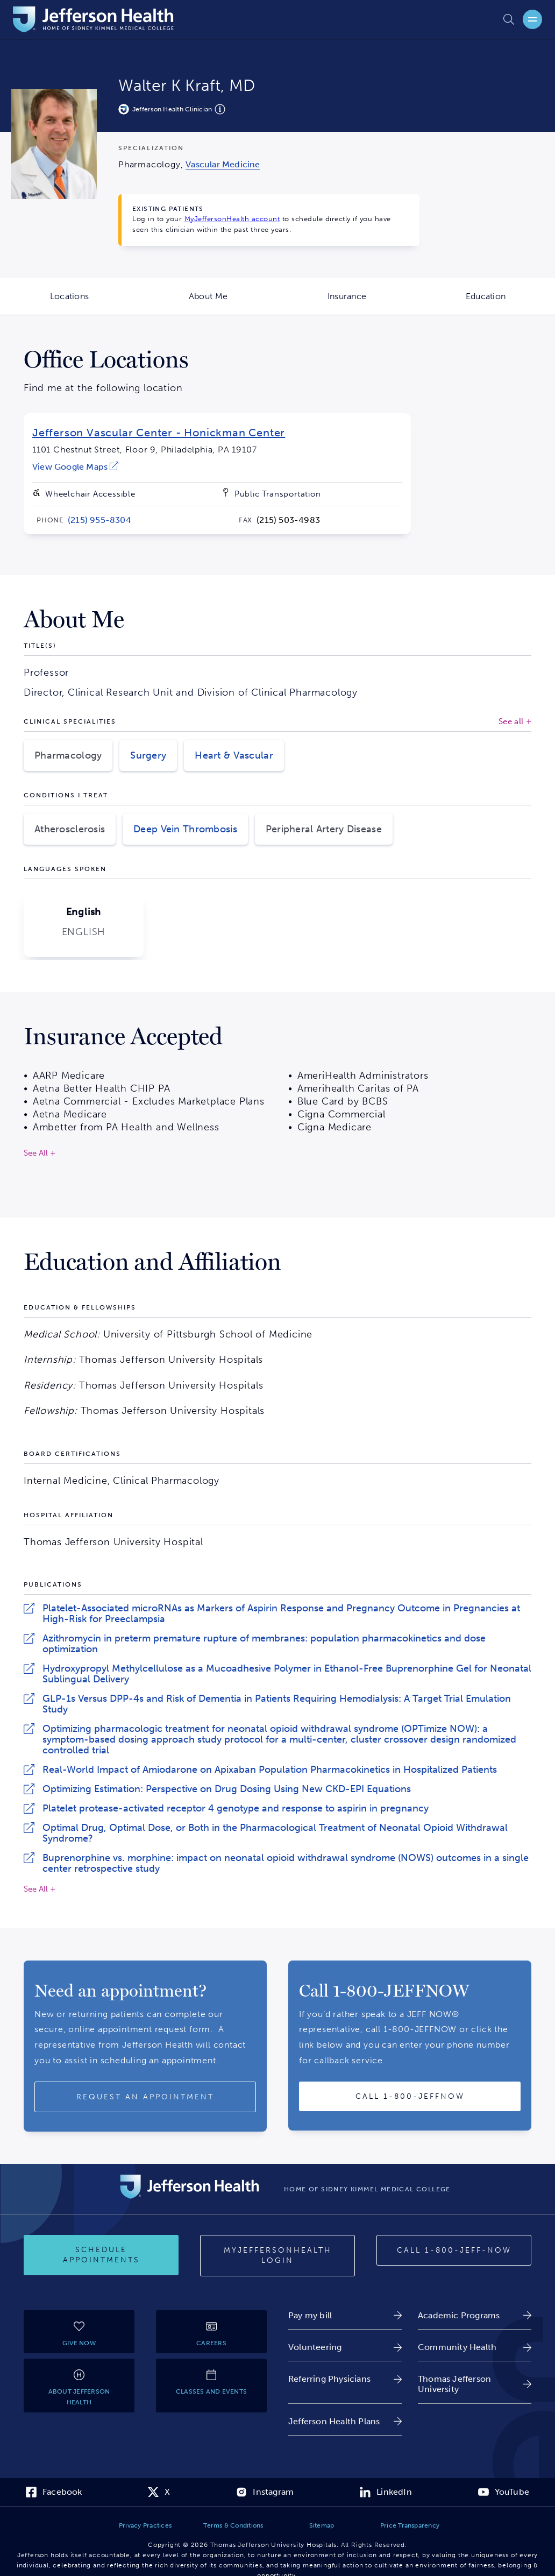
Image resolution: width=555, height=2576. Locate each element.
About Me (233, 303)
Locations (94, 303)
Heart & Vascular (234, 755)
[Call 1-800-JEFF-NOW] (453, 2250)
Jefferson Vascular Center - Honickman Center (158, 432)
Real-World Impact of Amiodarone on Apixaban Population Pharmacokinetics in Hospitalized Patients (269, 1769)
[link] (223, 164)
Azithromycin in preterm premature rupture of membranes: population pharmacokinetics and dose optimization (264, 1643)
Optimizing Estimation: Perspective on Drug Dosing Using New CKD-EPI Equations (226, 1789)
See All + (39, 1889)
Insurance (372, 303)
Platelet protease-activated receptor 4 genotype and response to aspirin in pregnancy (235, 1808)
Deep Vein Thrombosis (185, 829)
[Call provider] (410, 2097)
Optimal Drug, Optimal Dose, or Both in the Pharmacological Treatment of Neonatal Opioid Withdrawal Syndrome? (275, 1833)
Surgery (148, 755)
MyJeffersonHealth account (232, 219)
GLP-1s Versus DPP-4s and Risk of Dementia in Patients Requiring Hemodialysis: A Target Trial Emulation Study (276, 1704)
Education (510, 303)
